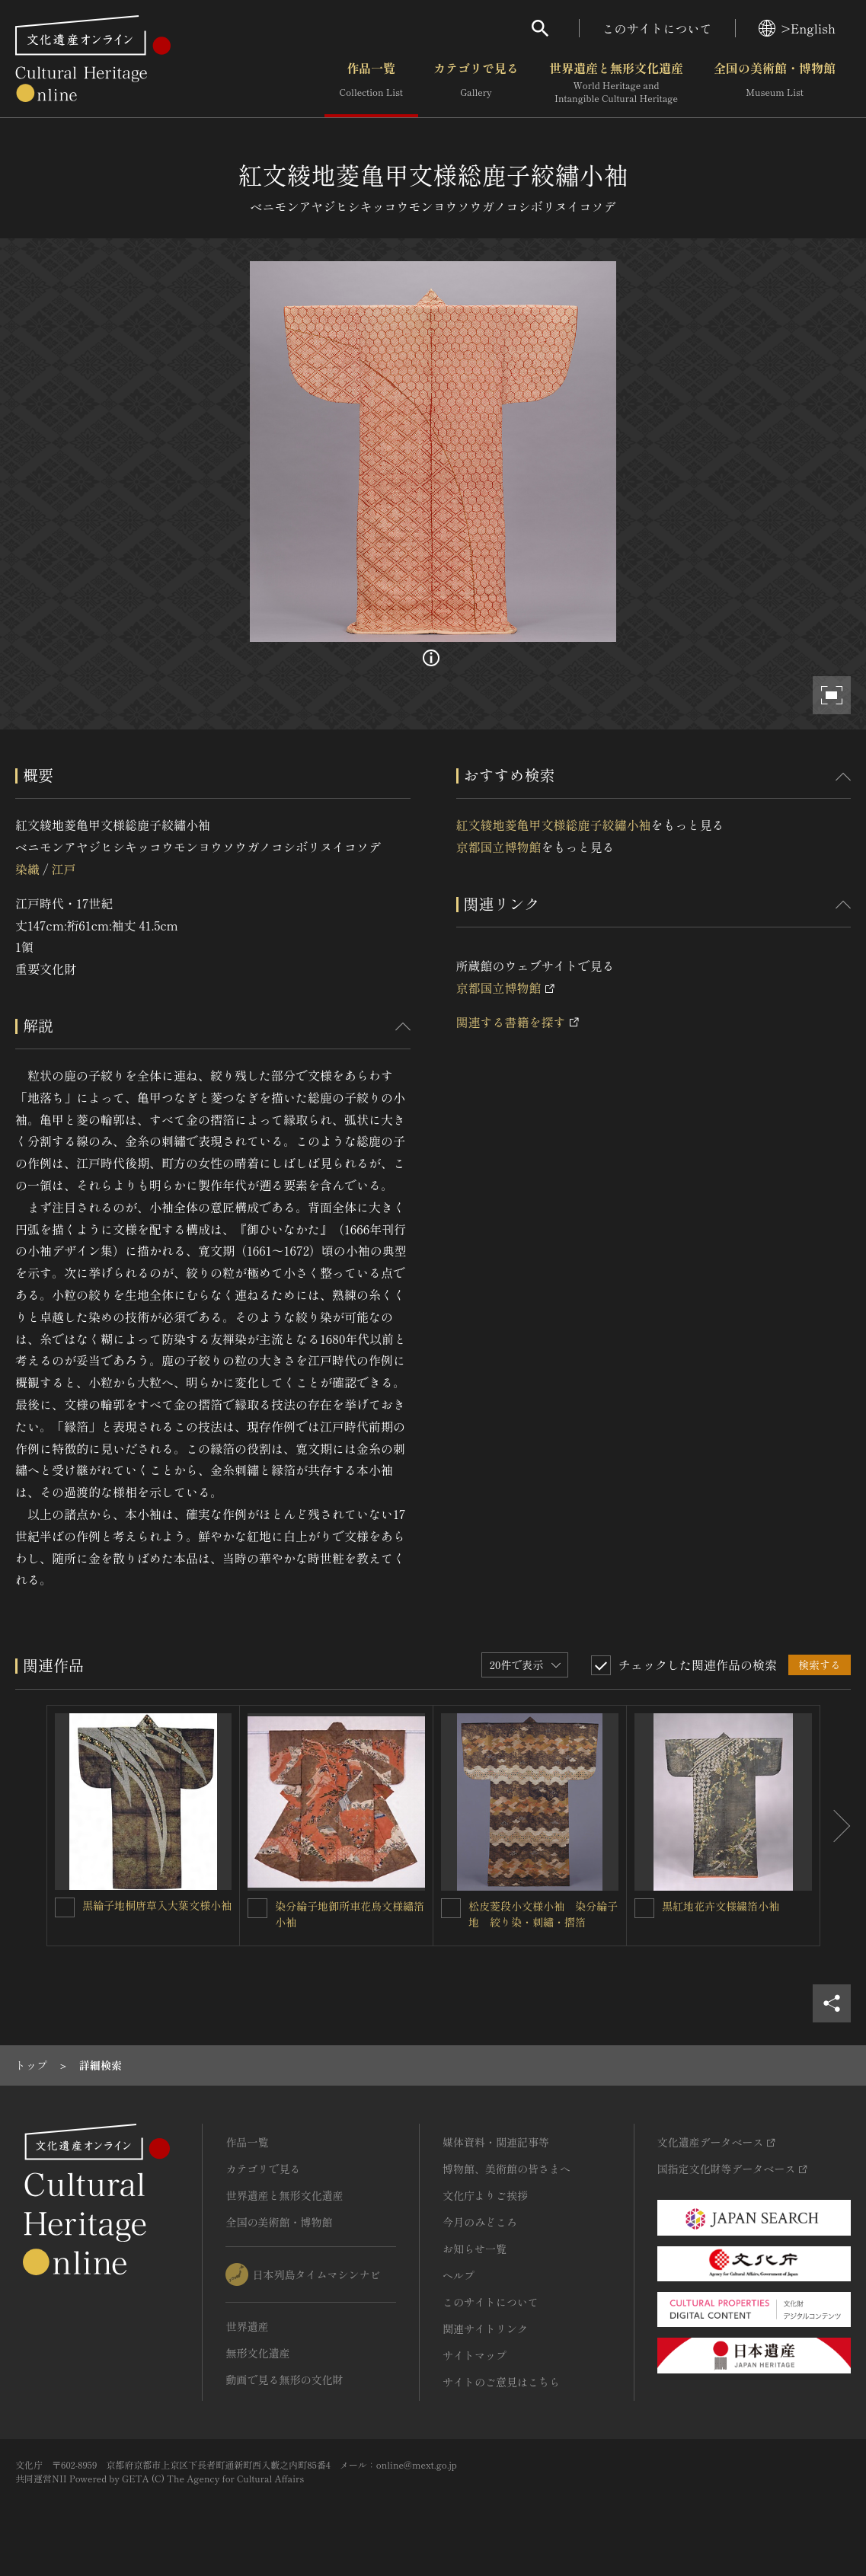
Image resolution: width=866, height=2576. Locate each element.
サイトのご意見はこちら (501, 2381)
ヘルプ (459, 2275)
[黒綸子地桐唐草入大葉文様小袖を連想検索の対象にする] (65, 1907)
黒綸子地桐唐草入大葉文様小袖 (157, 1905)
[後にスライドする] (835, 1825)
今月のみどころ (480, 2222)
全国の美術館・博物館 (775, 83)
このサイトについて (657, 28)
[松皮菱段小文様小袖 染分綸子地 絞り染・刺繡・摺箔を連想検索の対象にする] (451, 1908)
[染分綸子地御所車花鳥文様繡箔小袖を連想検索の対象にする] (257, 1908)
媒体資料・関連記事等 (496, 2142)
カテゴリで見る (476, 83)
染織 (27, 869)
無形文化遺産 (257, 2353)
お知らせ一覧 (474, 2248)
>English (797, 28)
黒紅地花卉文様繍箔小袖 (720, 1906)
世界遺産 (246, 2326)
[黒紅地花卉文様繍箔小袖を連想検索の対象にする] (644, 1908)
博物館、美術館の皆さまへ (506, 2168)
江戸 (63, 869)
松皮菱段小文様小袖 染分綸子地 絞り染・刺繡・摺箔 (543, 1914)
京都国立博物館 (499, 847)
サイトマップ (474, 2355)
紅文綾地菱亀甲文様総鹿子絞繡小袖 (553, 825)
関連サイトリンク (485, 2328)
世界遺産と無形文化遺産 (616, 83)
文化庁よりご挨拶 (485, 2195)
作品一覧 (371, 83)
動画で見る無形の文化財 (284, 2379)
